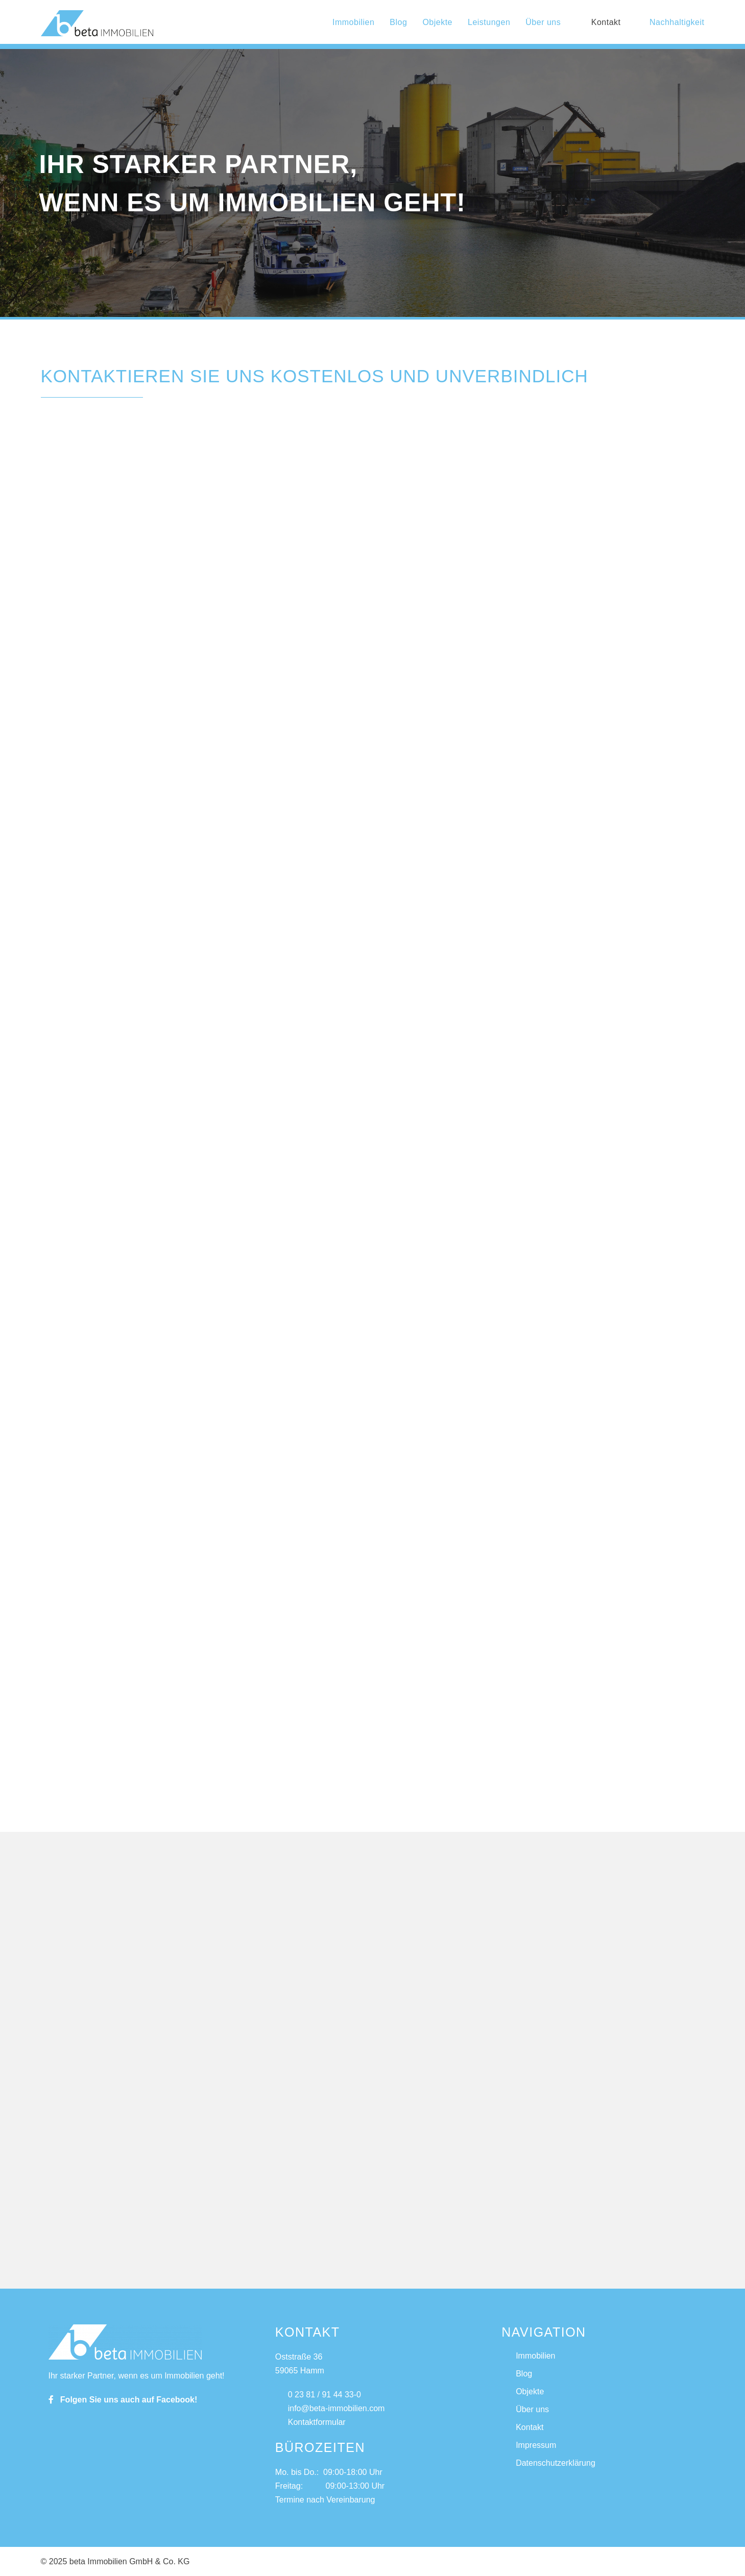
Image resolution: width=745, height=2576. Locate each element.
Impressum (536, 2445)
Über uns (543, 22)
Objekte (437, 22)
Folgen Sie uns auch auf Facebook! (123, 2399)
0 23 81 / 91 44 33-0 (318, 2394)
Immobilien (353, 22)
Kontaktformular (310, 2422)
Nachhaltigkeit (670, 22)
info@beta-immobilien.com (330, 2408)
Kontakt (606, 22)
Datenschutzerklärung (555, 2463)
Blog (398, 22)
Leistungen (489, 22)
